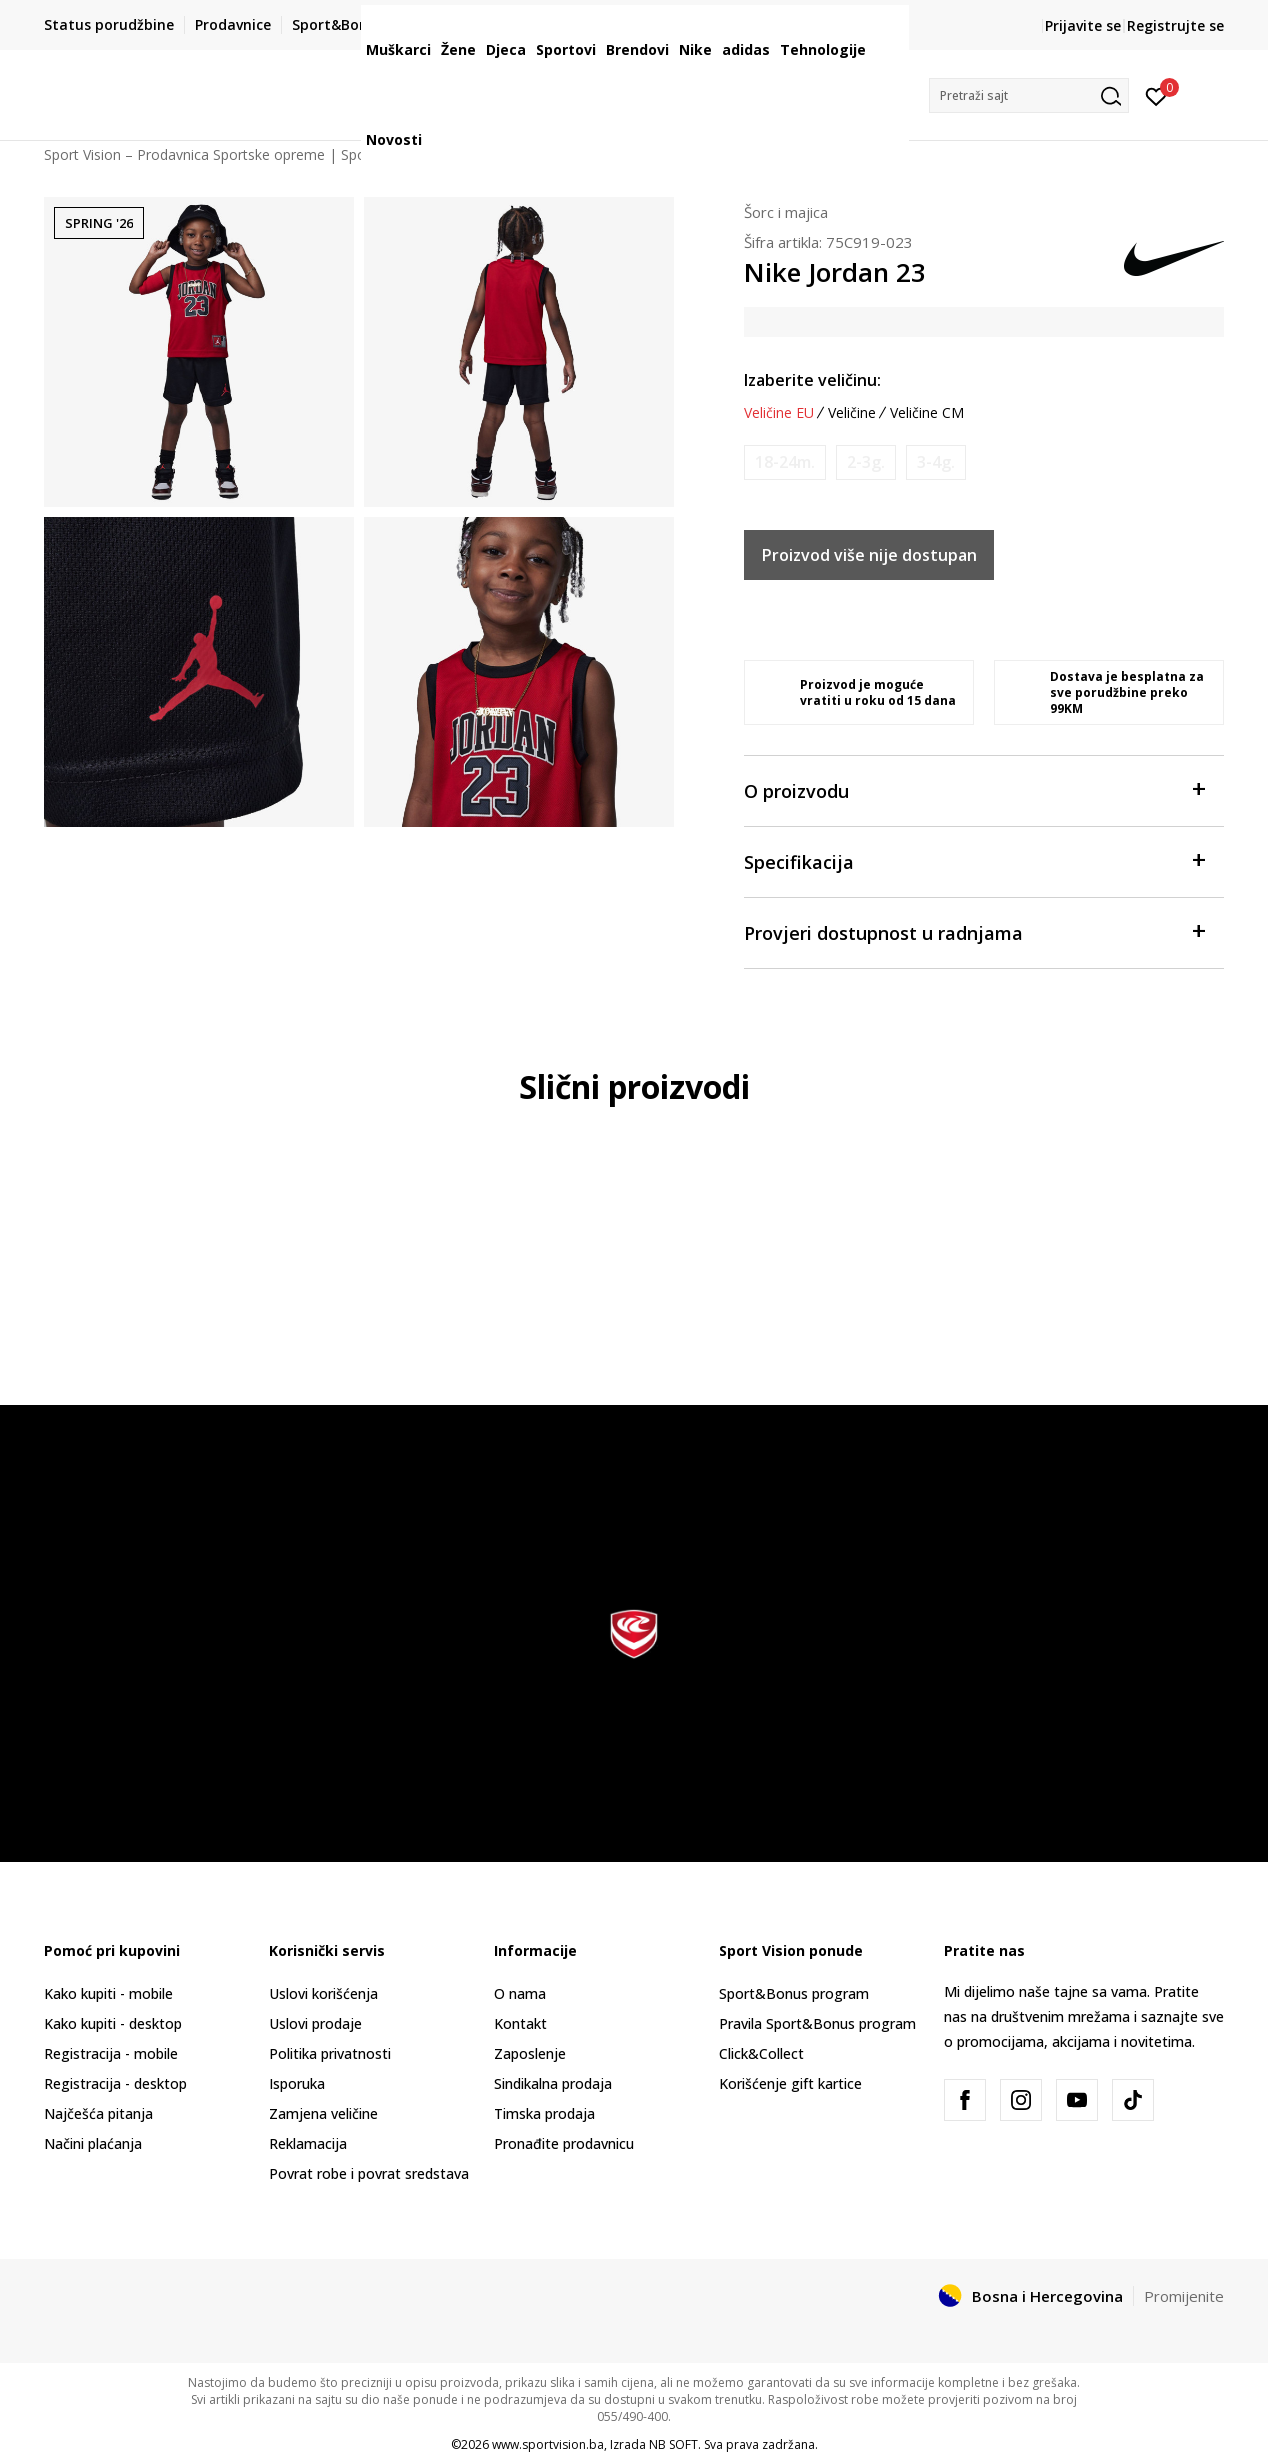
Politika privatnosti (330, 2053)
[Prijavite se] (1156, 95)
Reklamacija (308, 2143)
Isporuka (297, 2083)
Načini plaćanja (93, 2143)
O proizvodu (974, 789)
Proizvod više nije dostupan (869, 555)
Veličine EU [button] (779, 413)
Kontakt (520, 2023)
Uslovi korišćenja (323, 1993)
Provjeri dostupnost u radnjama (974, 931)
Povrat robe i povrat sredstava (369, 2173)
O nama (520, 1993)
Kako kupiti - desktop (113, 2023)
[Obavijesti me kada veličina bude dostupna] (785, 462)
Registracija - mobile (111, 2053)
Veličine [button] (852, 413)
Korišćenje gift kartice (790, 2083)
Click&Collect (761, 2053)
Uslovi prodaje (315, 2023)
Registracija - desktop (115, 2083)
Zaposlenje (530, 2053)
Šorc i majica (786, 212)
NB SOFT (673, 2444)
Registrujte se (1175, 25)
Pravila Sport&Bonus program (817, 2023)
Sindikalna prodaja (553, 2083)
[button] (1029, 95)
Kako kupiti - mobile (108, 1993)
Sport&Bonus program (794, 1993)
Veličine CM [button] (927, 413)
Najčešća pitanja (98, 2113)
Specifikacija (974, 860)
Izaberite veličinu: (812, 380)
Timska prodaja (544, 2113)
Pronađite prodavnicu (564, 2143)
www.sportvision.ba (548, 2444)
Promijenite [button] (1184, 2296)
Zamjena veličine (323, 2113)
